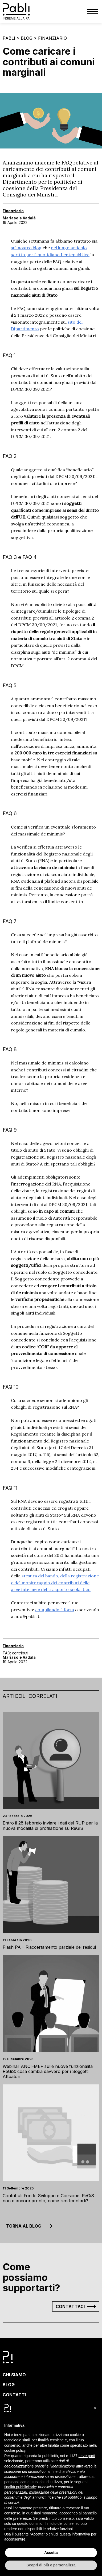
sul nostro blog (26, 247)
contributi (20, 1653)
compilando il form (54, 1609)
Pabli (9, 38)
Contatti (14, 2394)
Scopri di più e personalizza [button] (50, 2565)
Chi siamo (14, 2374)
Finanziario (52, 38)
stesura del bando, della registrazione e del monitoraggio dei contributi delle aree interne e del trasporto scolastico (55, 1582)
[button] (95, 2408)
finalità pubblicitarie (20, 2487)
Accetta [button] (51, 2552)
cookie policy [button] (14, 2450)
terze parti (87, 2456)
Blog (26, 38)
